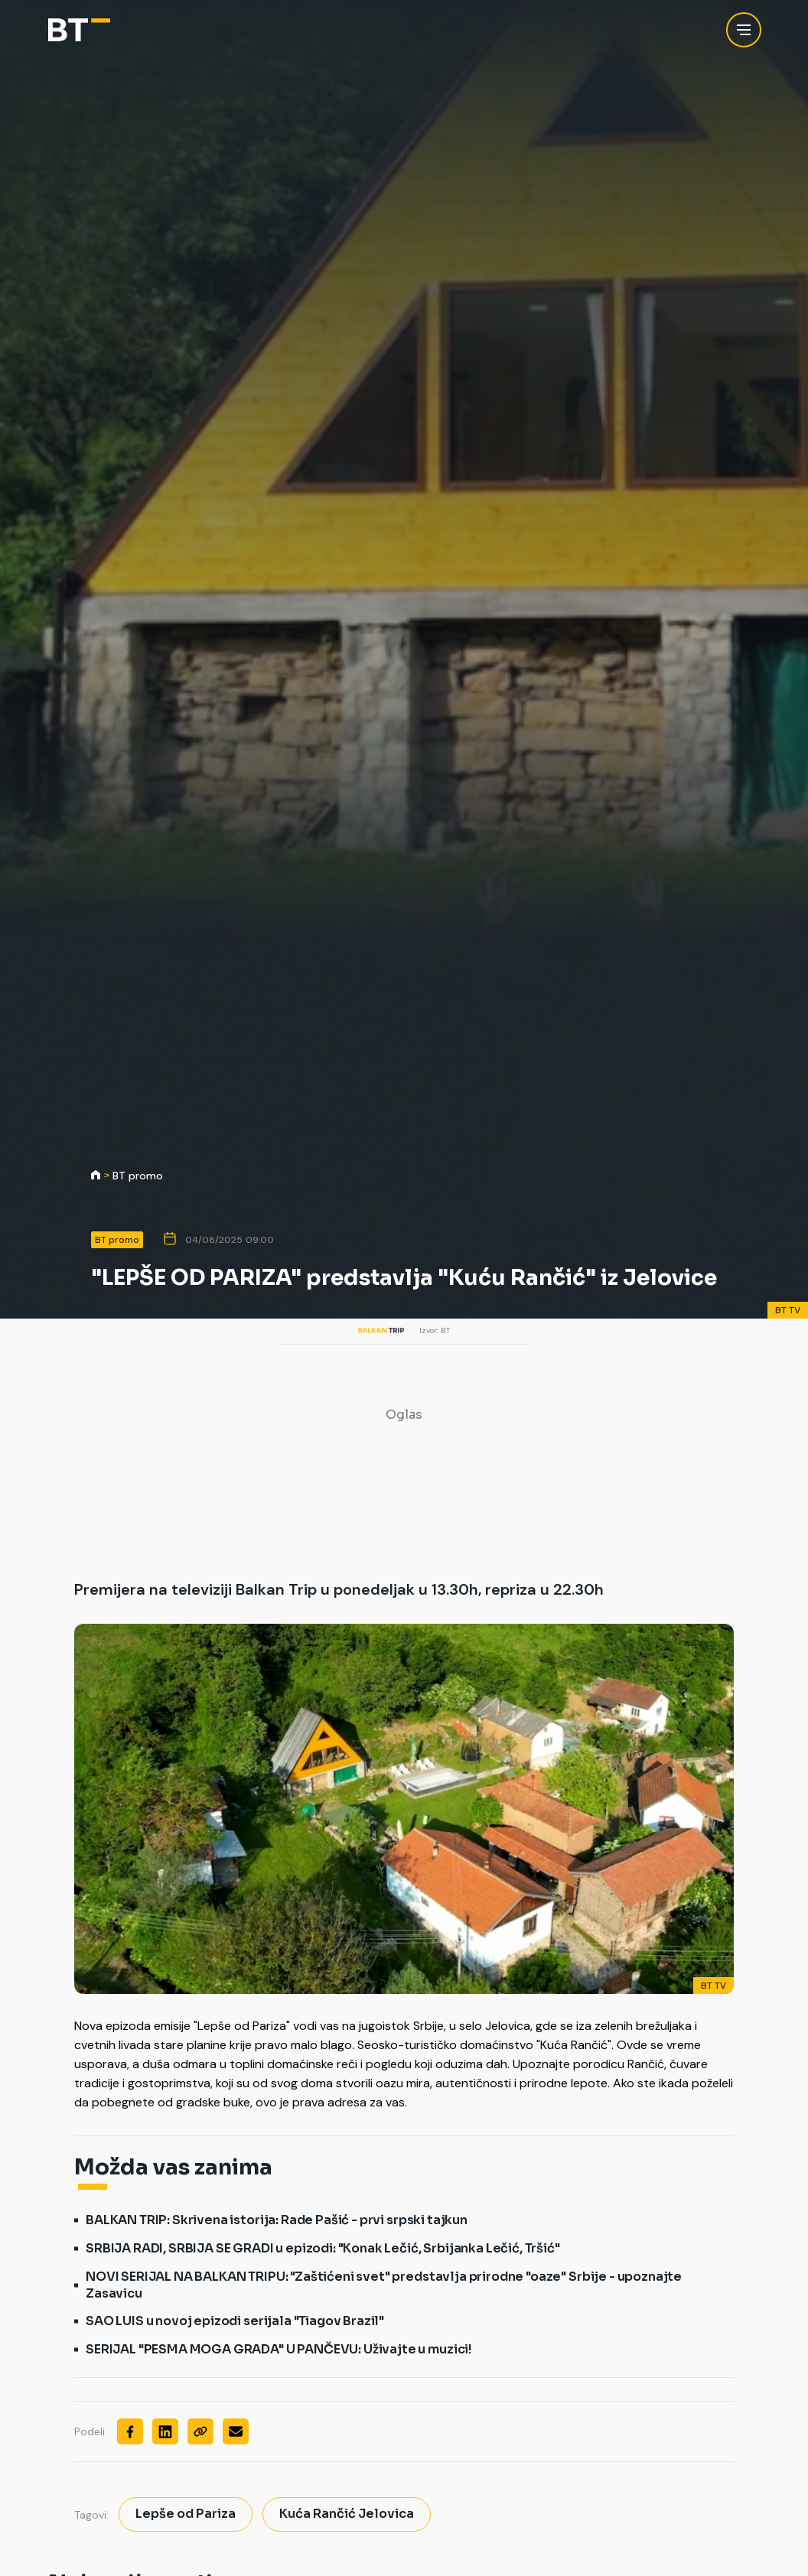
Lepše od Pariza (185, 2514)
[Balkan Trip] (79, 30)
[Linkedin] (165, 2431)
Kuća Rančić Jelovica (346, 2514)
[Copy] (200, 2431)
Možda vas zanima (173, 2167)
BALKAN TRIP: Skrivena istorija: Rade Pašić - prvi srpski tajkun (277, 2220)
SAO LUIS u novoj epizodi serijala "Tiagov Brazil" (235, 2321)
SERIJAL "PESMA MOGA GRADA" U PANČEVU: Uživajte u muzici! (279, 2349)
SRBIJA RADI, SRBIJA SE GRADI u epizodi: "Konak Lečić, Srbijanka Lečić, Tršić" (323, 2248)
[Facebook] (130, 2431)
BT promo (137, 1175)
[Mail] (236, 2431)
